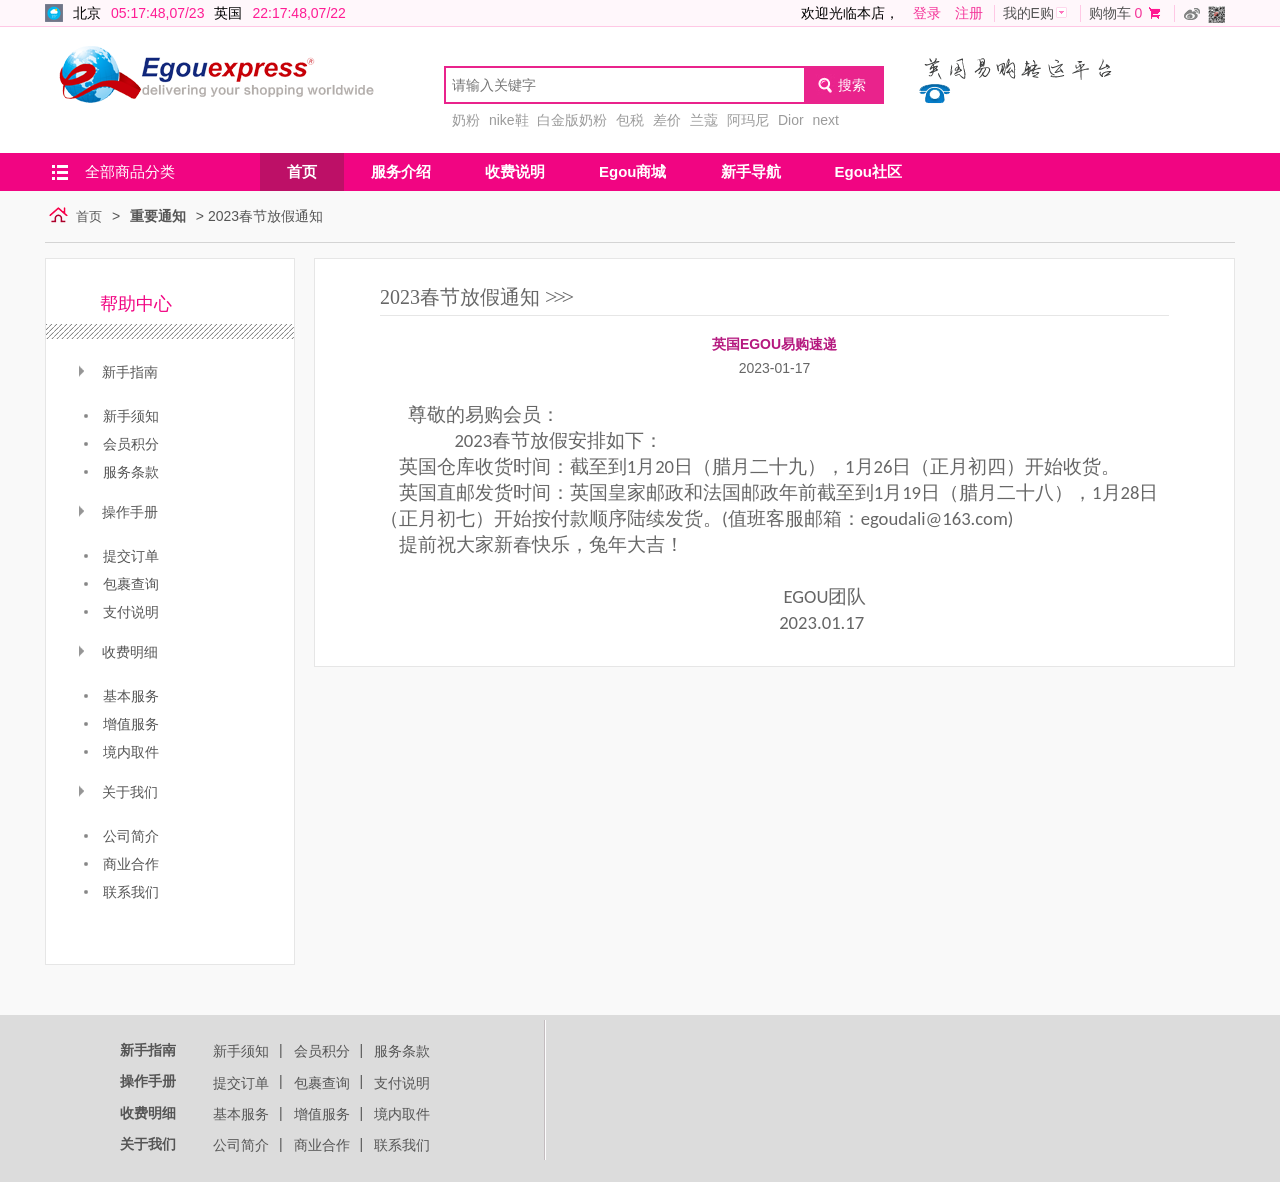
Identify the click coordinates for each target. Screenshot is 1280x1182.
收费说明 (515, 171)
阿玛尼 (748, 120)
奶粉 (466, 120)
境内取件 (402, 1114)
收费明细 (148, 1113)
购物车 (1110, 13)
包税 (630, 120)
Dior (791, 120)
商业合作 (322, 1145)
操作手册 (148, 1081)
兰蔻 (704, 120)
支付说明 (402, 1083)
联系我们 (402, 1145)
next (825, 120)
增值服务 (322, 1114)
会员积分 (322, 1051)
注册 (969, 13)
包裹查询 (322, 1083)
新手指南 (148, 1050)
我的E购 (1028, 13)
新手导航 (751, 171)
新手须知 (241, 1051)
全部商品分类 (130, 171)
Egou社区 (869, 171)
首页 (302, 171)
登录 (927, 13)
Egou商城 (633, 171)
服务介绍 (401, 171)
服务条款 (402, 1051)
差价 (667, 120)
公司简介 (241, 1145)
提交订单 (241, 1083)
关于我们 (148, 1144)
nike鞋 (509, 120)
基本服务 (241, 1114)
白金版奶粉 (572, 120)
